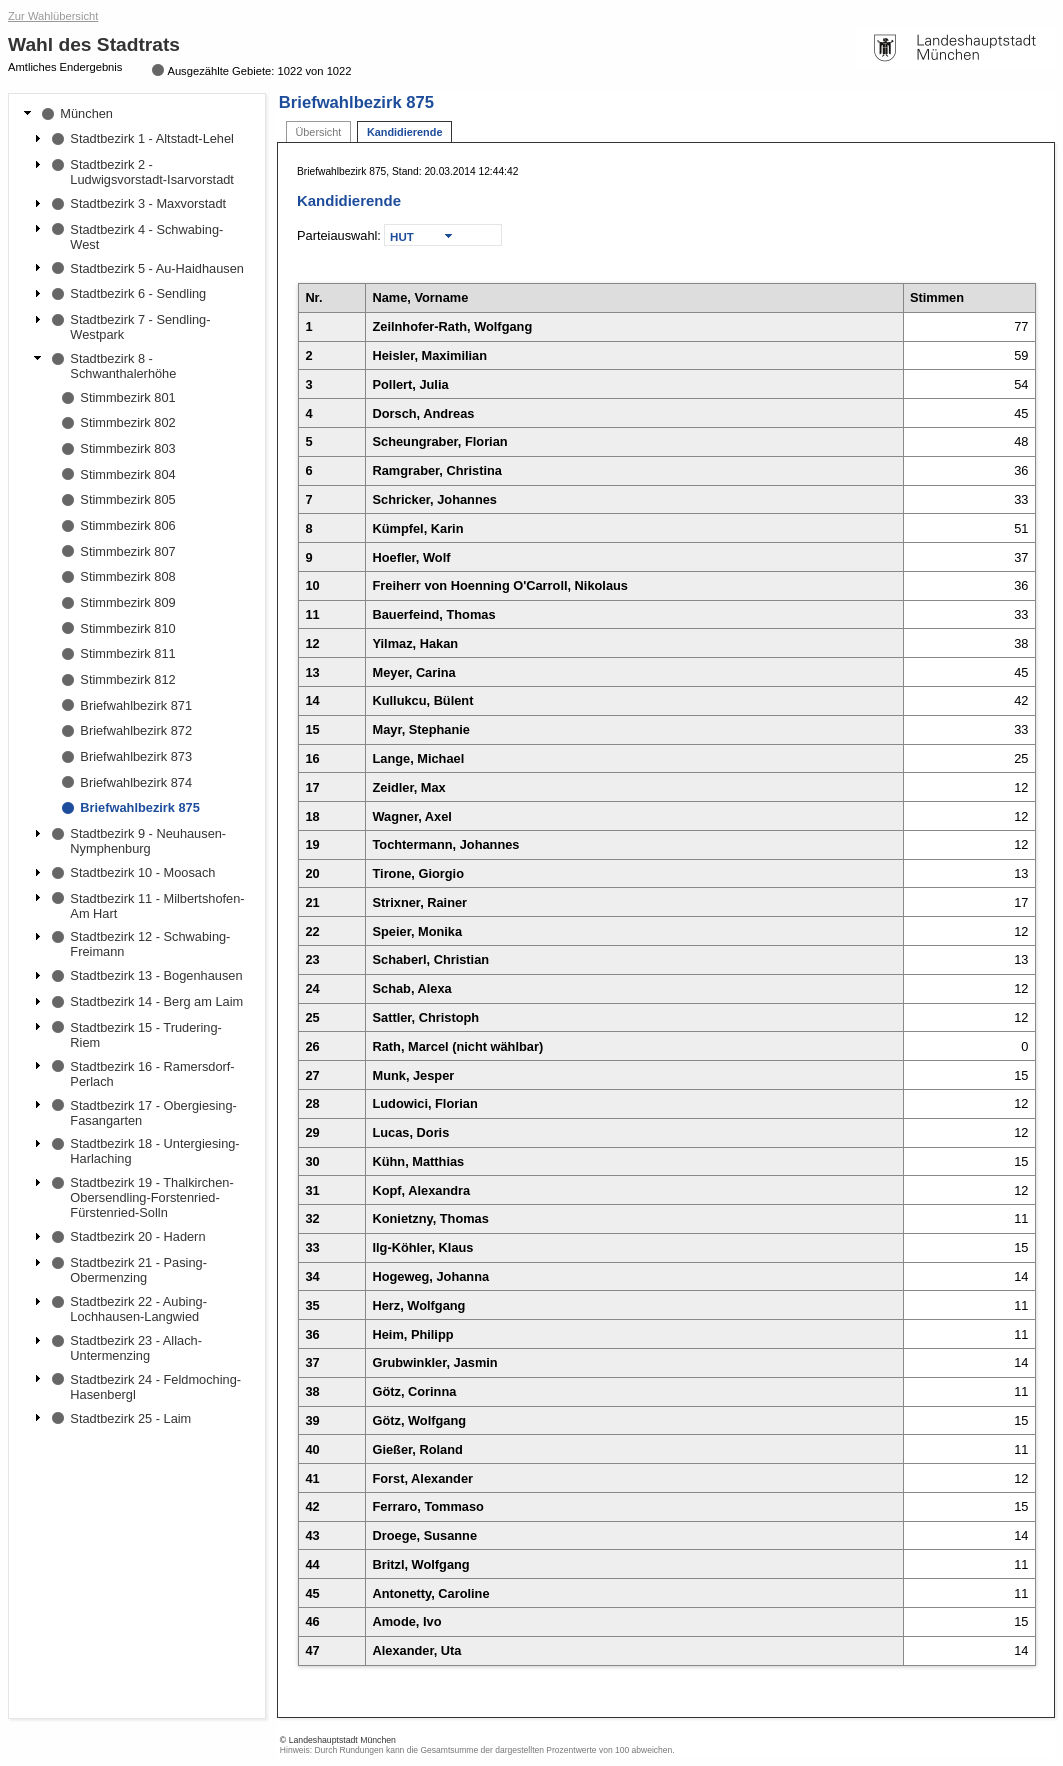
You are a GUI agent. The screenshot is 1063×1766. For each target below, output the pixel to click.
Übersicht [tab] (318, 132)
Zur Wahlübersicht (53, 16)
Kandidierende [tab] (405, 132)
